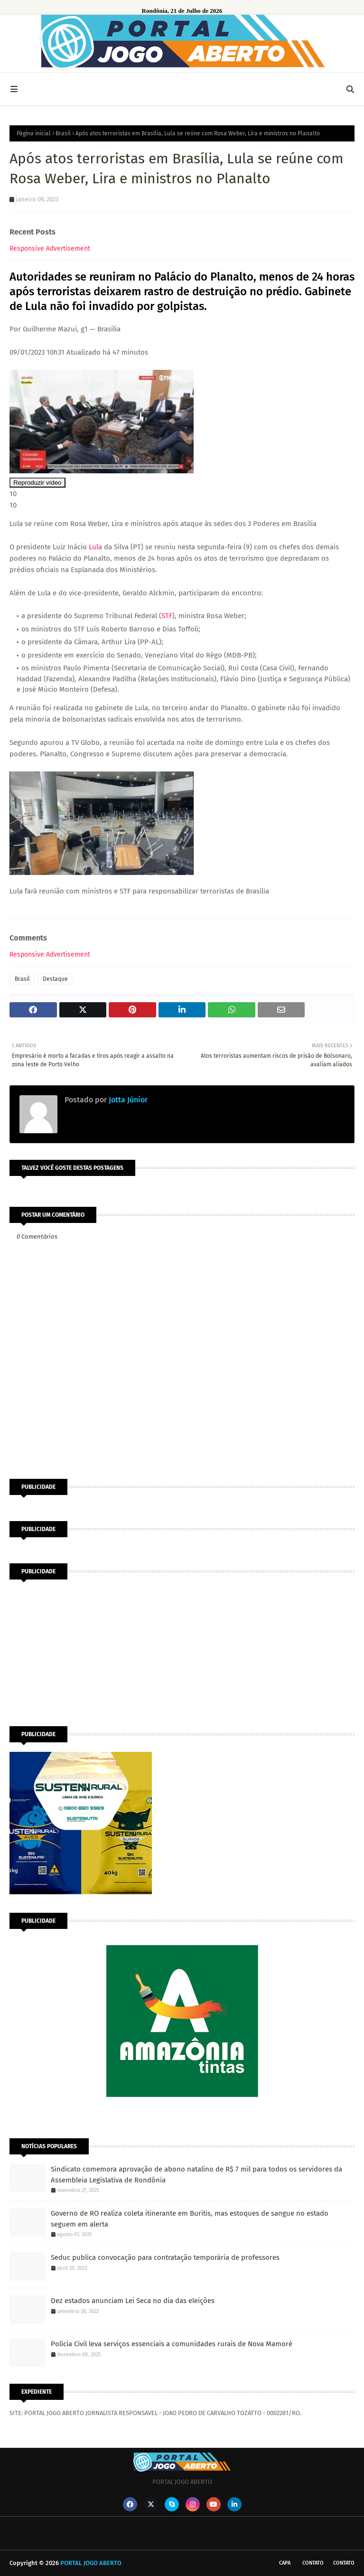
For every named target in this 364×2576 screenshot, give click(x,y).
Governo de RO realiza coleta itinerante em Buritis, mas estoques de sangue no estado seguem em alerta (189, 2218)
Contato (313, 2563)
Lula (95, 547)
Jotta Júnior (127, 1099)
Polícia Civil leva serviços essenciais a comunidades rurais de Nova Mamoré (171, 2344)
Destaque (55, 979)
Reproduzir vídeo (37, 482)
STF (166, 615)
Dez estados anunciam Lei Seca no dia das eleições (133, 2300)
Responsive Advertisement (49, 248)
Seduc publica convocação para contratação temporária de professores (165, 2257)
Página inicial (34, 133)
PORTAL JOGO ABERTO (90, 2563)
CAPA (284, 2563)
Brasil (63, 133)
